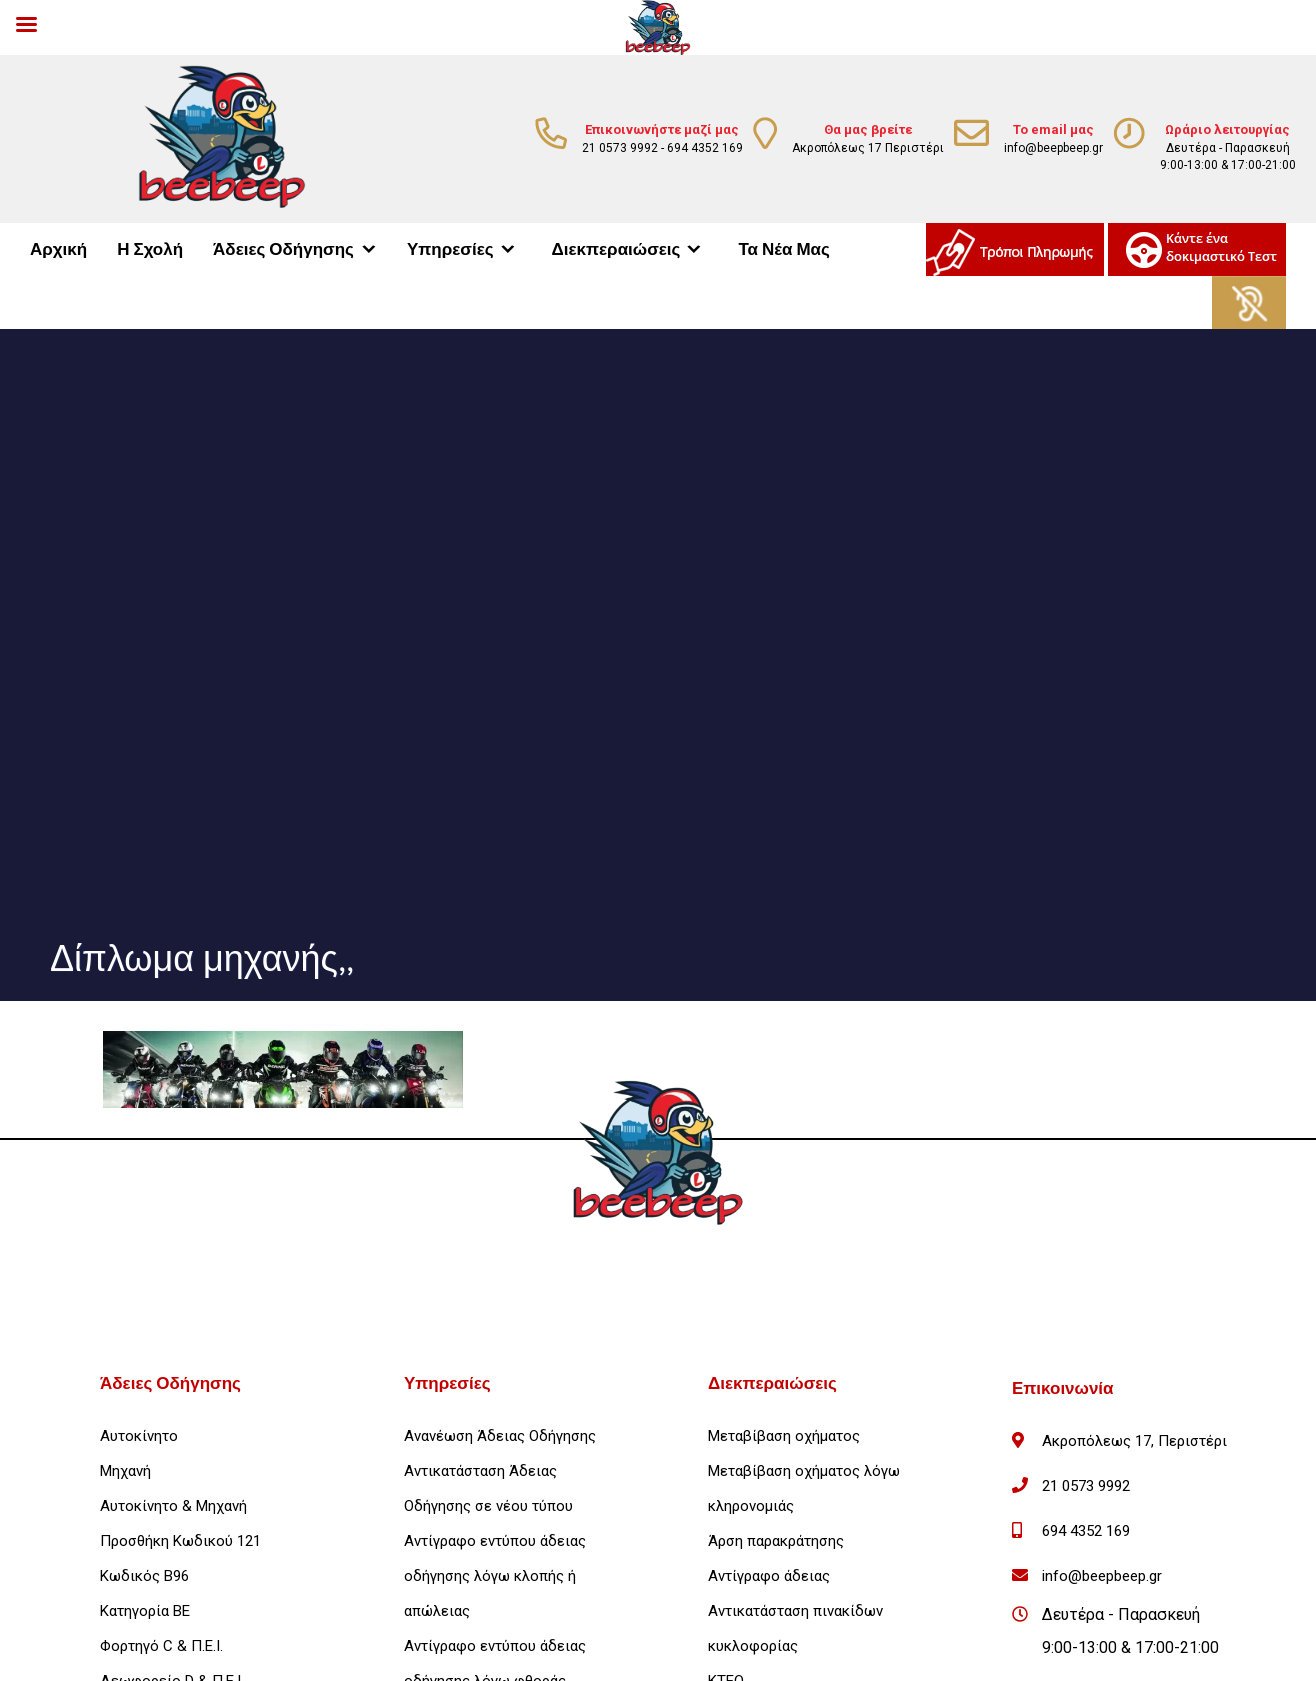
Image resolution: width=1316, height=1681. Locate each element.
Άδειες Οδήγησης (283, 249)
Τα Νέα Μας (783, 249)
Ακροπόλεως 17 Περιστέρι (868, 148)
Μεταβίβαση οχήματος (784, 1436)
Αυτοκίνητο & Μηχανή (173, 1506)
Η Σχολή (150, 249)
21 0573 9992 (620, 148)
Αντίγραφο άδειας (769, 1576)
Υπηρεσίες (450, 249)
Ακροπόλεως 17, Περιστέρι (1134, 1441)
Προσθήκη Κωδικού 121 (180, 1541)
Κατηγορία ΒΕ (145, 1611)
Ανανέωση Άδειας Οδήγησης (500, 1436)
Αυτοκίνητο (139, 1436)
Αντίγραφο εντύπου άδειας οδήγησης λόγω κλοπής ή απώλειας (495, 1576)
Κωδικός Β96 (144, 1576)
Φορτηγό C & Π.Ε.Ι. (161, 1646)
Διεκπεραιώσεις (616, 249)
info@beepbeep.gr (1053, 148)
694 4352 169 (705, 148)
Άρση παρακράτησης (776, 1541)
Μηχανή (125, 1471)
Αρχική (58, 249)
